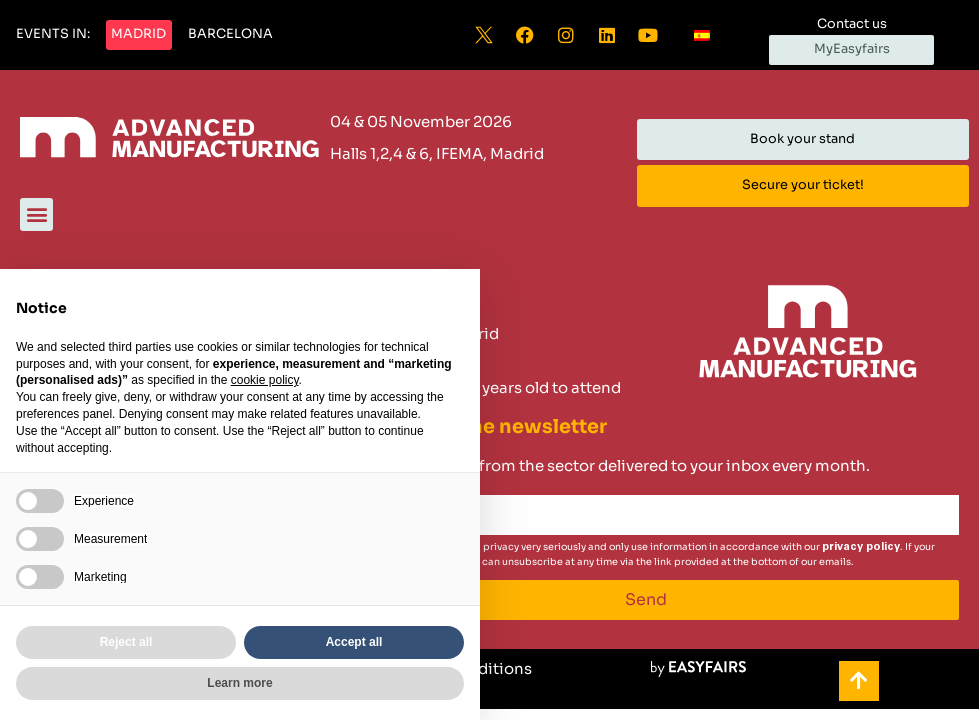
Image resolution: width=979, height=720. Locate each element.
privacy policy (861, 546)
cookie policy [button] (265, 380)
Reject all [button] (126, 642)
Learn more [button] (239, 683)
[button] (53, 35)
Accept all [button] (354, 642)
